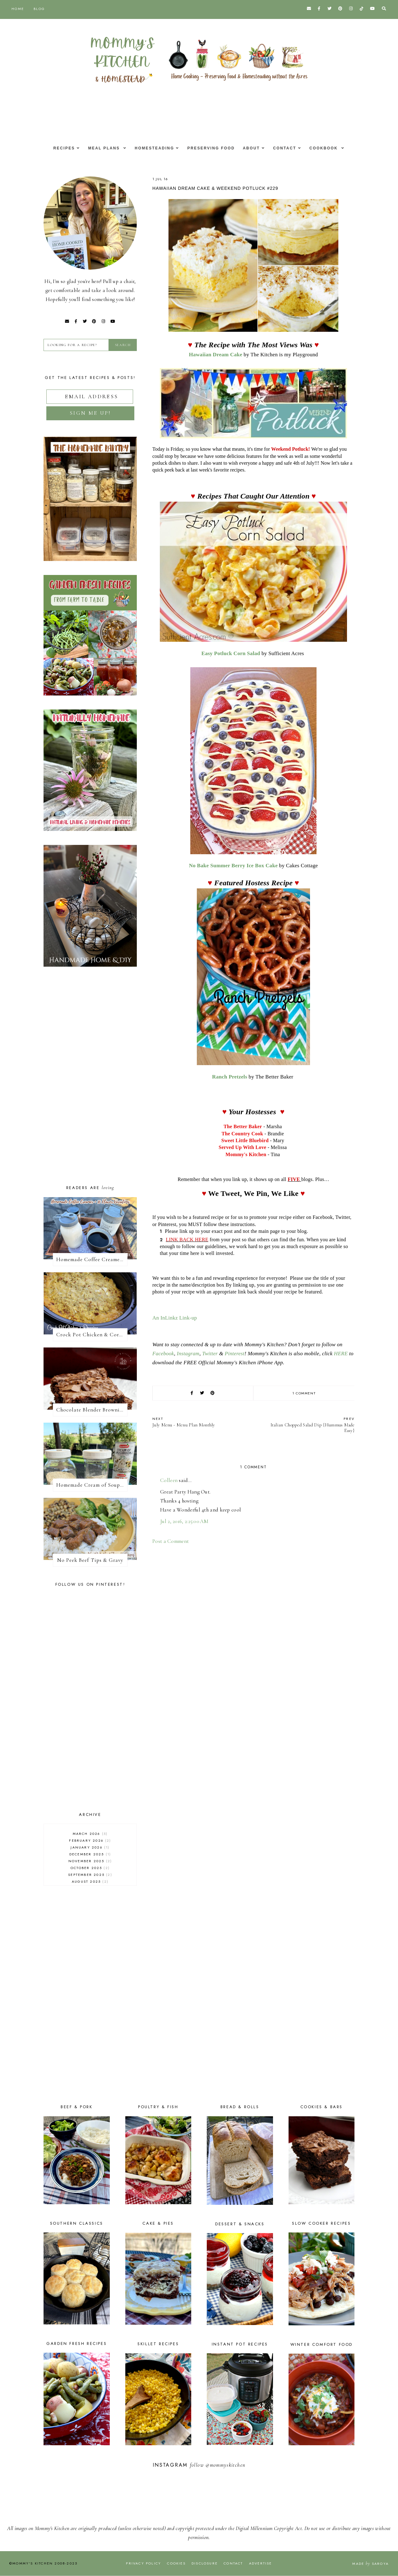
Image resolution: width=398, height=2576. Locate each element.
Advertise (260, 2563)
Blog (39, 8)
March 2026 (90, 1833)
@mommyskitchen (225, 2465)
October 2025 (90, 1867)
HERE (341, 1353)
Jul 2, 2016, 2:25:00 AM (184, 1521)
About (253, 148)
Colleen (169, 1480)
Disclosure (205, 2563)
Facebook (163, 1353)
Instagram (188, 1353)
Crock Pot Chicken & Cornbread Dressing (91, 1334)
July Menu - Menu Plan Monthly (199, 1422)
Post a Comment (170, 1541)
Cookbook (330, 148)
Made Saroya (370, 2563)
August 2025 (90, 1881)
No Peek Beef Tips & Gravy (90, 1560)
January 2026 (90, 1847)
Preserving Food (211, 148)
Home (18, 8)
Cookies (176, 2563)
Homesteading (153, 148)
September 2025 (90, 1874)
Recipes (58, 148)
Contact (288, 148)
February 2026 (90, 1840)
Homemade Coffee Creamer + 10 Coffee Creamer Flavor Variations (91, 1259)
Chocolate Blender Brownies (90, 1410)
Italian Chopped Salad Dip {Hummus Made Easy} (307, 1424)
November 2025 (90, 1860)
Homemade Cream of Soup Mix (91, 1485)
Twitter (210, 1353)
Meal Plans (101, 148)
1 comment (304, 1393)
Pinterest (234, 1353)
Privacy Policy (143, 2563)
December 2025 (90, 1854)
